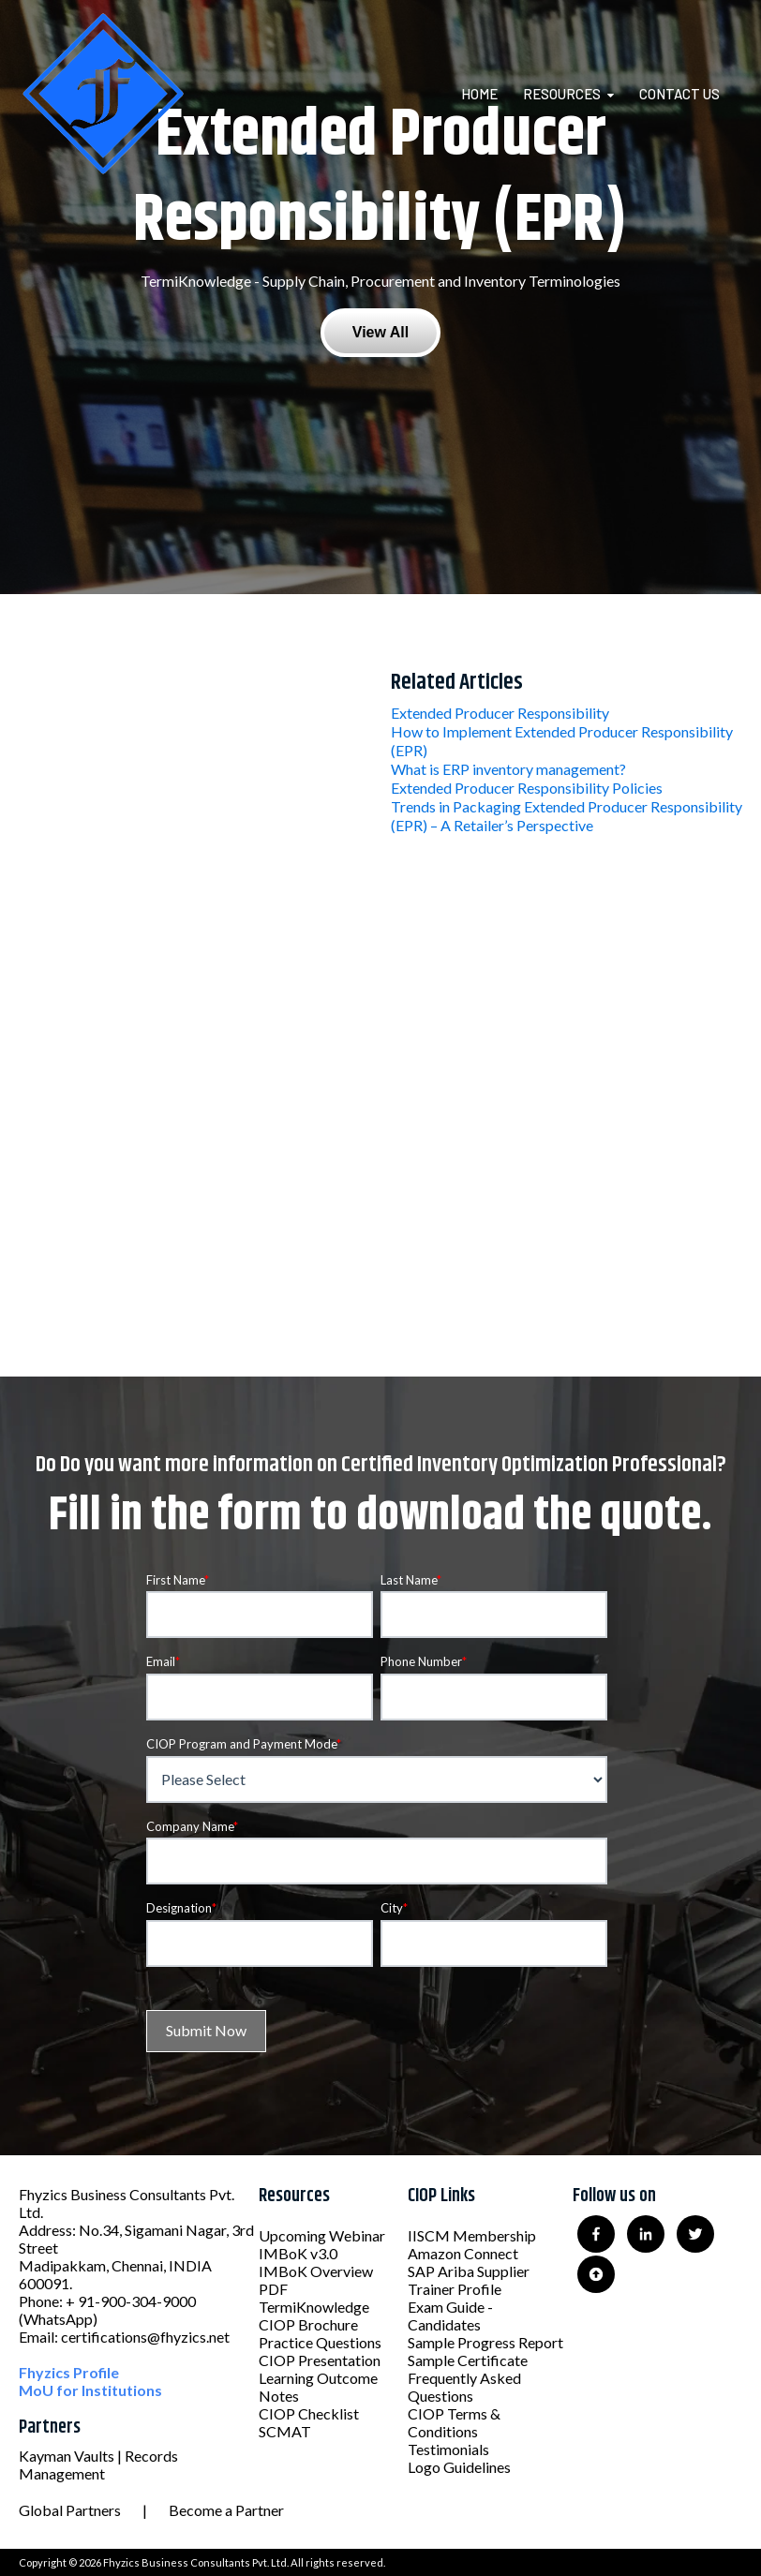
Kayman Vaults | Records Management (98, 2464)
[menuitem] (490, 93)
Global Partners (70, 2510)
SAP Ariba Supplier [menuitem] (469, 2271)
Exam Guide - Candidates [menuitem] (450, 2315)
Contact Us (679, 93)
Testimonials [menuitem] (448, 2449)
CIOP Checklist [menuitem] (309, 2413)
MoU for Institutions (90, 2390)
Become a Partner (226, 2510)
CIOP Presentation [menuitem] (319, 2360)
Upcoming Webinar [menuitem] (322, 2235)
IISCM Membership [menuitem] (472, 2235)
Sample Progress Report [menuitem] (485, 2342)
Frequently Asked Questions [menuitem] (464, 2387)
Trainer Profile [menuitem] (454, 2289)
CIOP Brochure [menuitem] (308, 2324)
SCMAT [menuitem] (285, 2431)
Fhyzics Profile (69, 2372)
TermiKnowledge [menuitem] (314, 2306)
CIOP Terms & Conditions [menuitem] (454, 2422)
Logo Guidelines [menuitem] (459, 2467)
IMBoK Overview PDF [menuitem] (316, 2280)
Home (479, 93)
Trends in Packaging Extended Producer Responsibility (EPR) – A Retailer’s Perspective (566, 815)
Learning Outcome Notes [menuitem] (318, 2387)
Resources (562, 93)
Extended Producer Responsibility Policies (527, 788)
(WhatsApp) (58, 2319)
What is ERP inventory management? (508, 769)
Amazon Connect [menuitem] (463, 2253)
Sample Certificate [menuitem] (468, 2360)
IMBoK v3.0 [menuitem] (298, 2253)
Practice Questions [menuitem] (320, 2342)
